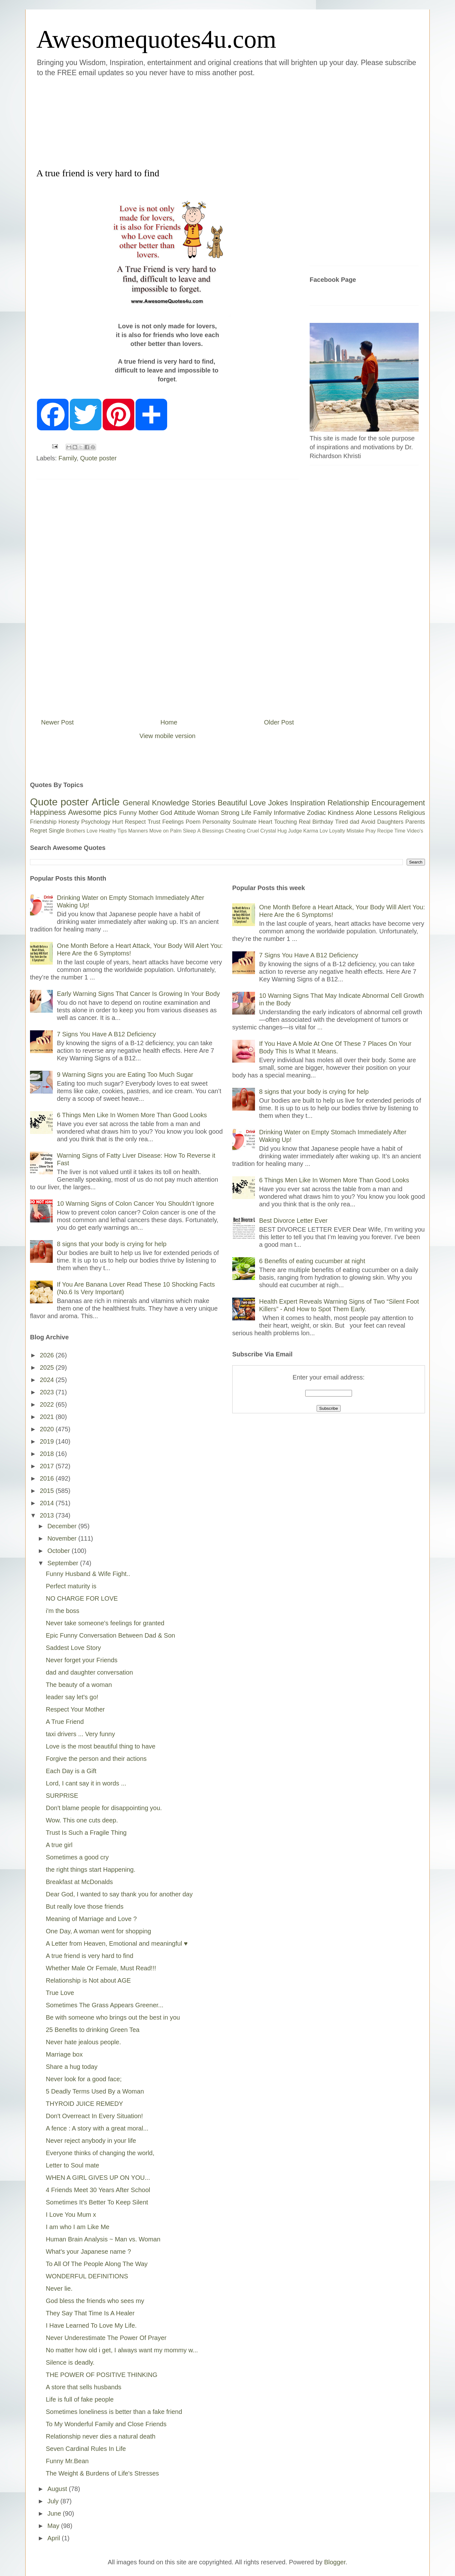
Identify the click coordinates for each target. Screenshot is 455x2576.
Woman (208, 812)
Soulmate (245, 822)
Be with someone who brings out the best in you (113, 2017)
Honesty (68, 822)
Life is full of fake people (80, 2399)
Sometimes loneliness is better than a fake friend (114, 2411)
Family (67, 458)
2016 (48, 1478)
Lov (323, 830)
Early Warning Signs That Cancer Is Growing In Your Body (138, 993)
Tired (341, 822)
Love (257, 802)
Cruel (253, 830)
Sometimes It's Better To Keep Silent (97, 2202)
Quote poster (98, 458)
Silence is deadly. (70, 2362)
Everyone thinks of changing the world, (100, 2152)
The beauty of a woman (79, 1684)
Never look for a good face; (84, 2079)
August (58, 2488)
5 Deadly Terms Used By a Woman (95, 2091)
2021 (48, 1416)
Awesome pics (92, 812)
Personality (217, 822)
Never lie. (59, 2288)
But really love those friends (85, 1906)
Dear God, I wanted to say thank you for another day (119, 1894)
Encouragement (398, 802)
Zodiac (316, 812)
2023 (48, 1392)
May (54, 2525)
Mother (148, 812)
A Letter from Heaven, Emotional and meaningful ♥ (117, 1943)
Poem (193, 822)
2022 (48, 1404)
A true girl (59, 1844)
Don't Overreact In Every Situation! (94, 2115)
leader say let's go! (72, 1697)
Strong (230, 812)
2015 (48, 1490)
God (166, 812)
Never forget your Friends (82, 1660)
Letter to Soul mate (72, 2165)
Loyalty (337, 830)
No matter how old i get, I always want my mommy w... (122, 2350)
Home (169, 722)
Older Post (279, 722)
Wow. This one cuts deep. (82, 1820)
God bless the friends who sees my (95, 2300)
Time (399, 830)
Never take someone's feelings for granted (105, 1623)
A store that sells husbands (83, 2387)
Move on (158, 830)
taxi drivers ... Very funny (80, 1733)
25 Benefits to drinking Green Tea (92, 2029)
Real (304, 822)
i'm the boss (62, 1610)
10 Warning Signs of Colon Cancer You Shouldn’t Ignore (135, 1203)
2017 (48, 1466)
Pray (370, 830)
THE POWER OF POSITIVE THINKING (101, 2374)
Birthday (322, 822)
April (54, 2538)
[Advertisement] (189, 121)
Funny (128, 812)
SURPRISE (62, 1795)
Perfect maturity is (71, 1586)
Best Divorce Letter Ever (293, 1220)
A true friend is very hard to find (89, 1955)
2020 (48, 1429)
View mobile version (167, 735)
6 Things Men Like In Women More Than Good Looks (132, 1115)
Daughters (390, 822)
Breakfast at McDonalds (79, 1881)
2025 (48, 1367)
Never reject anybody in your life (91, 2140)
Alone (363, 812)
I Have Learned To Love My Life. (91, 2325)
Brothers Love (82, 830)
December (62, 1526)
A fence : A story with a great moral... (97, 2128)
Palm (175, 830)
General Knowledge (156, 802)
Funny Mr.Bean (67, 2461)
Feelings (173, 822)
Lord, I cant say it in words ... (86, 1783)
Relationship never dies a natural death (100, 2436)
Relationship (348, 802)
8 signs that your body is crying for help (112, 1243)
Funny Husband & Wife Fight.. (88, 1573)
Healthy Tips (113, 830)
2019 (48, 1441)
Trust (154, 822)
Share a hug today (71, 2066)
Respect (135, 822)
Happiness (48, 812)
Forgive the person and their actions (96, 1758)
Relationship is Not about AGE (88, 1980)
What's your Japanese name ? (88, 2251)
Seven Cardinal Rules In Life (86, 2448)
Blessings (213, 830)
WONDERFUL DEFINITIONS (87, 2276)
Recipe (385, 830)
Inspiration (307, 802)
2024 (48, 1379)
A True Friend (65, 1721)
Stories (203, 802)
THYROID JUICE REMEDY (84, 2103)
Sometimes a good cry (77, 1857)
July (53, 2501)
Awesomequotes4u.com (156, 39)
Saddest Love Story (73, 1647)
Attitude (184, 812)
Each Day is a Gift (71, 1770)
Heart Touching (277, 822)
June (55, 2513)
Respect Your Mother (75, 1709)
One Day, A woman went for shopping (98, 1931)
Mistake (355, 830)
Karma (310, 830)
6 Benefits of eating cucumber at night (312, 1261)
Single (56, 830)
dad (354, 822)
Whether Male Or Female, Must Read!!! (101, 1968)
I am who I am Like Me (77, 2226)
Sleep (189, 830)
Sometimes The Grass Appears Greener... (104, 2005)
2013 (48, 1515)
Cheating (235, 830)
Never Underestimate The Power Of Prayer (106, 2337)
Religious (412, 812)
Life (246, 812)
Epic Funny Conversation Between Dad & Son (110, 1635)
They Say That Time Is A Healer (90, 2313)
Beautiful (232, 802)
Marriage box (64, 2054)
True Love (60, 1992)
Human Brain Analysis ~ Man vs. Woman (103, 2239)
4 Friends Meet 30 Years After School (98, 2189)
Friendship (43, 822)
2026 (48, 1355)
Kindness (341, 812)
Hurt (117, 822)
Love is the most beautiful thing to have (100, 1746)
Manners (138, 830)
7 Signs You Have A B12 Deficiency (106, 1034)
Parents (415, 822)
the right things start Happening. (91, 1869)
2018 (48, 1453)
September (63, 1563)
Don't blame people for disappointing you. (104, 1807)
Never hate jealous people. (83, 2042)
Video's (415, 830)
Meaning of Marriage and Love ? (91, 1918)
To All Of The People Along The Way (97, 2263)
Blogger (335, 2562)
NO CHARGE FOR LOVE (82, 1598)
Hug (282, 830)
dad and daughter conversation (89, 1672)
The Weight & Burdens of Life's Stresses (102, 2473)
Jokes (278, 802)
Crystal (268, 830)
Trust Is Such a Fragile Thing (86, 1832)
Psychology (95, 822)
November (62, 1538)
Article (106, 802)
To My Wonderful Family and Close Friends (106, 2424)
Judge (295, 830)
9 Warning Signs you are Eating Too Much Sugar (125, 1074)
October (59, 1550)
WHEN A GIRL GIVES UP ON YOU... (98, 2177)
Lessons (385, 812)
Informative (289, 812)
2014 (48, 1503)
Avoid (368, 822)
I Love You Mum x (71, 2214)
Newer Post (57, 722)
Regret (38, 830)
